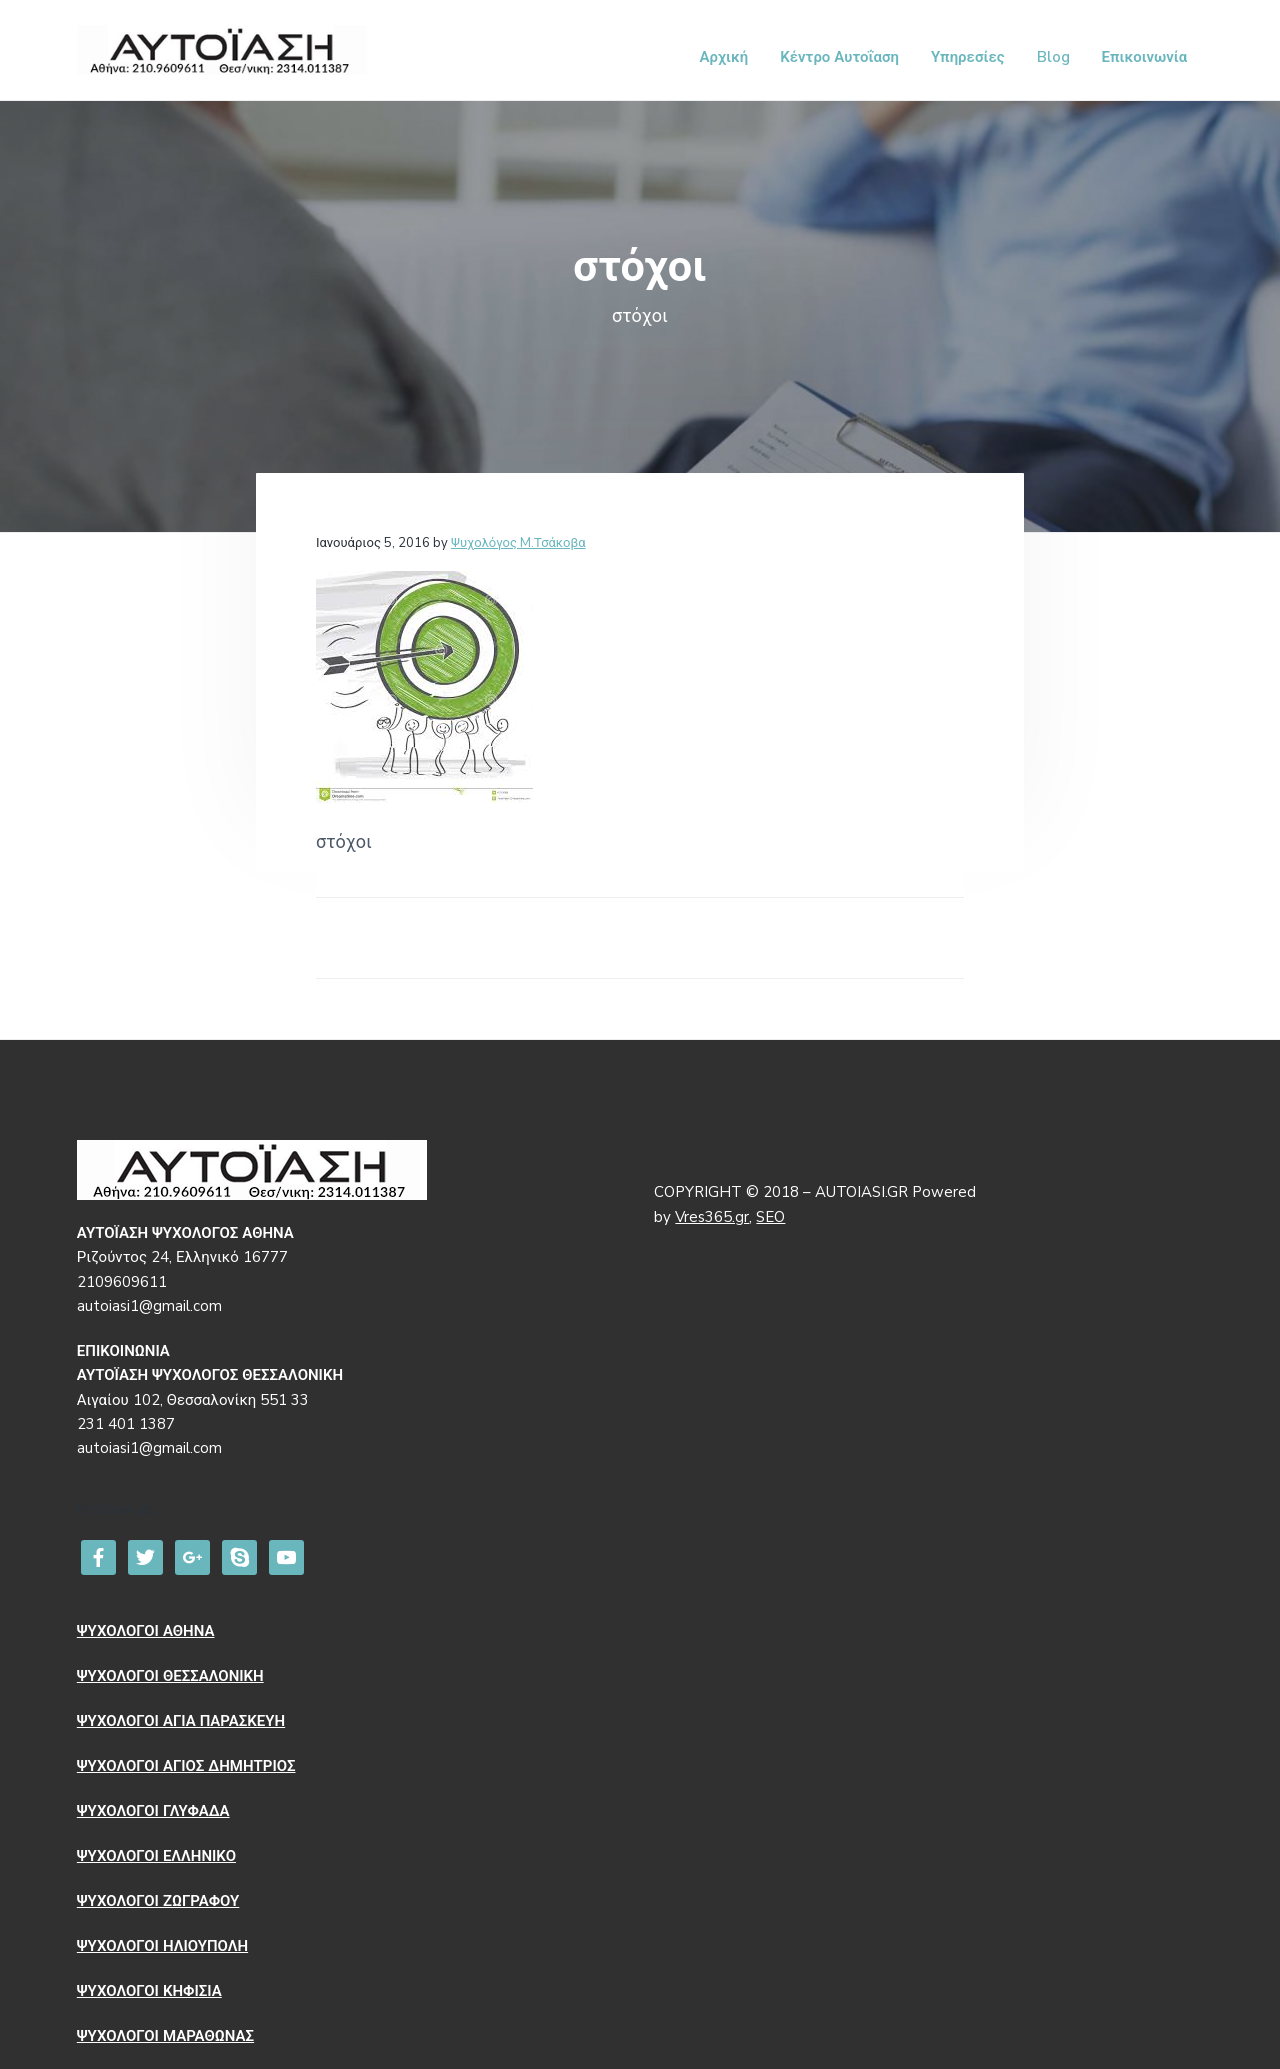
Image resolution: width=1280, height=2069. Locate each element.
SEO (770, 1217)
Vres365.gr (712, 1217)
